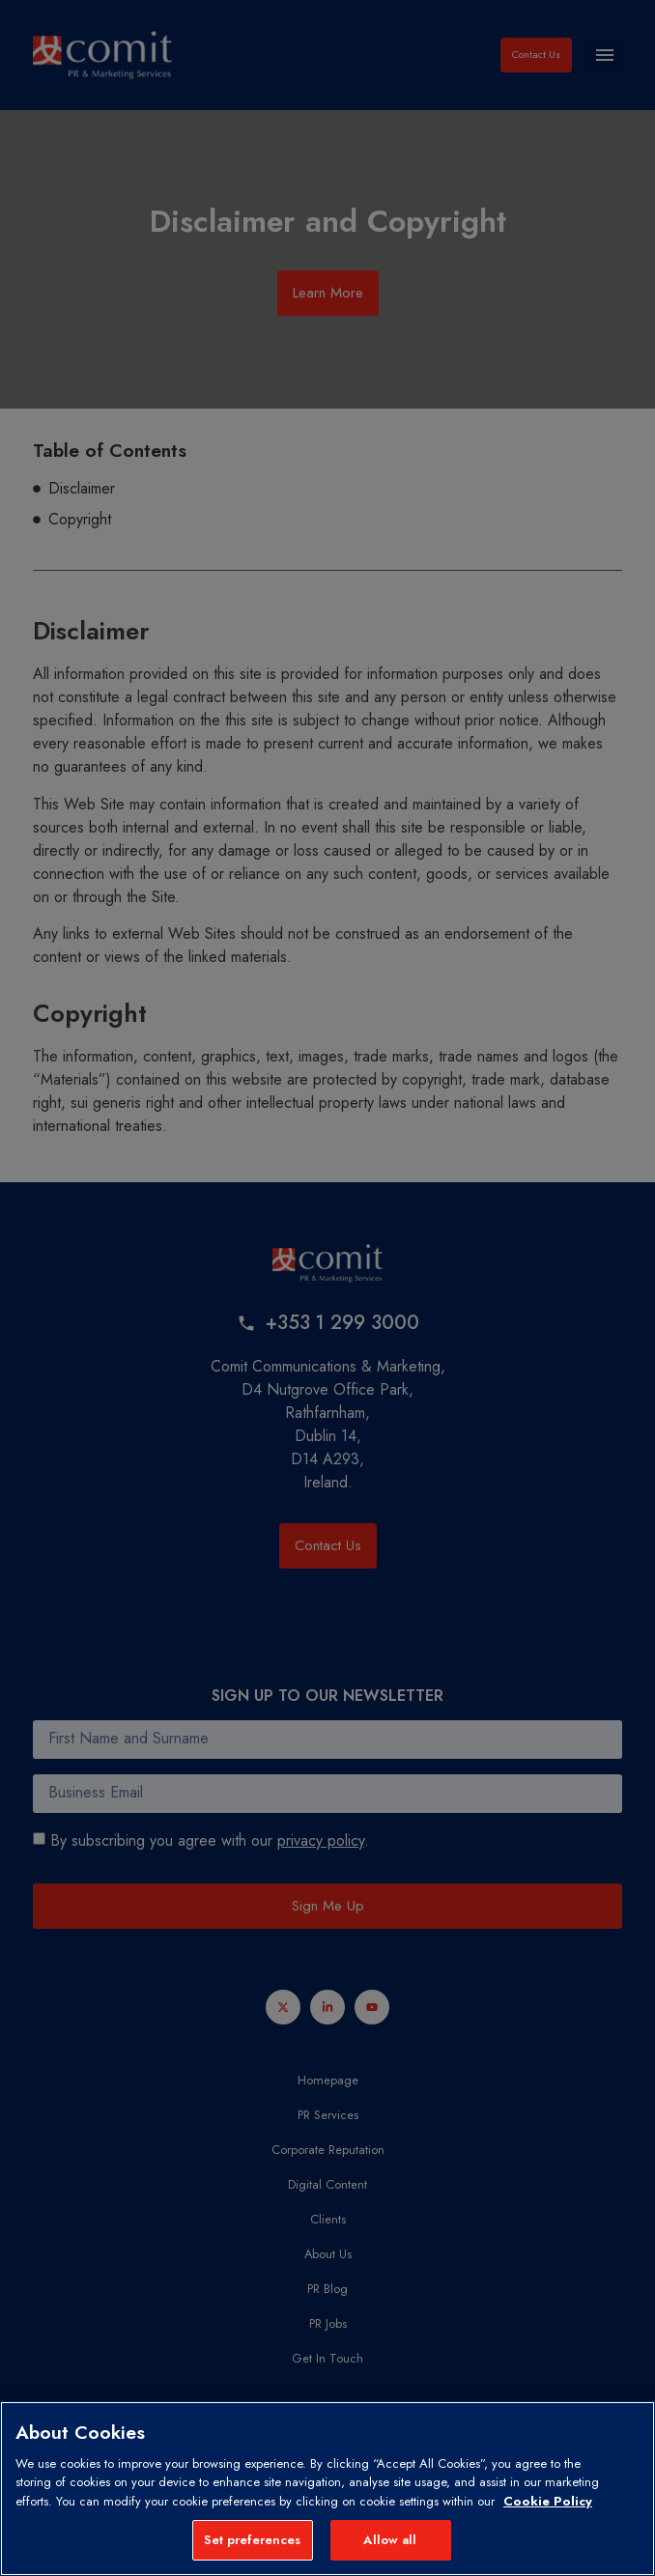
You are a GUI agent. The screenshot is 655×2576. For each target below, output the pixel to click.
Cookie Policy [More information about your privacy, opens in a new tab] (547, 2501)
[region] (327, 2488)
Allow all (389, 2540)
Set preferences (252, 2540)
